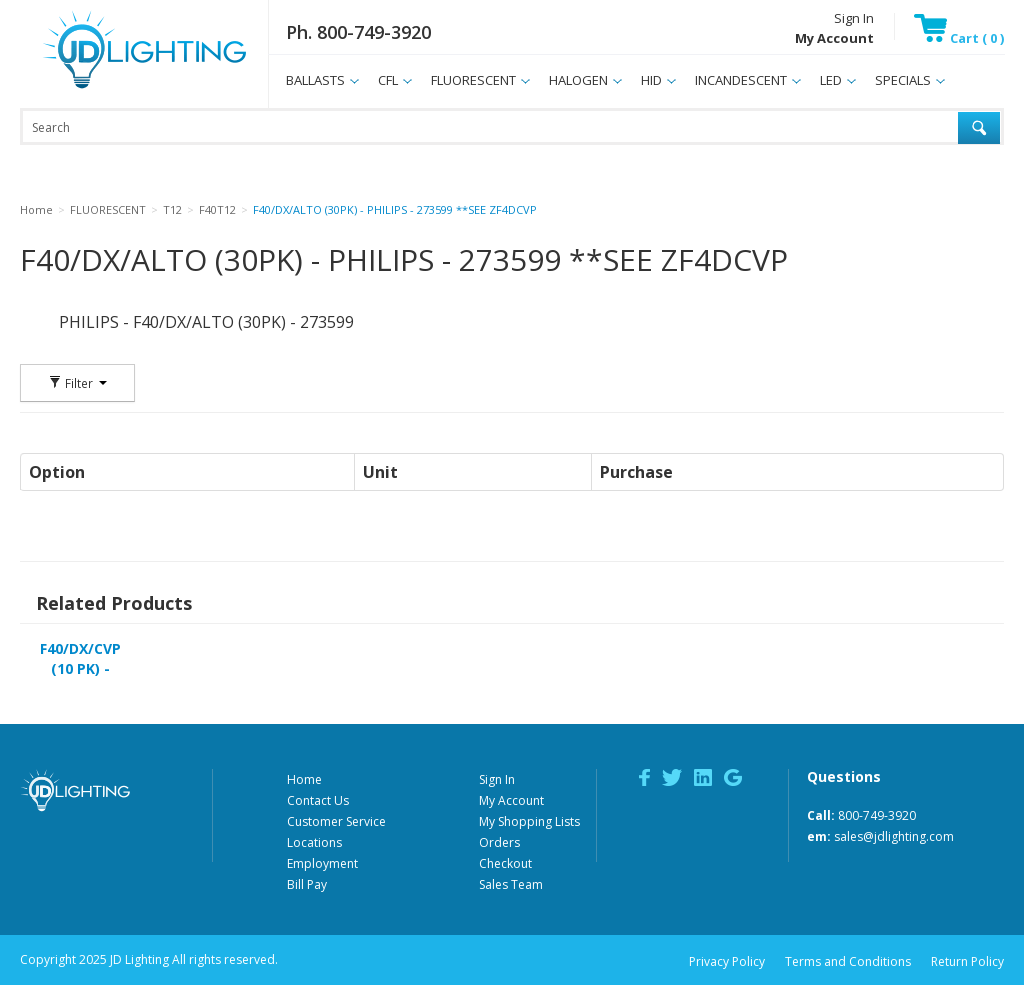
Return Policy (967, 961)
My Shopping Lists (529, 821)
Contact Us (318, 800)
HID (651, 80)
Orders (499, 842)
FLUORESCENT (473, 80)
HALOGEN (578, 80)
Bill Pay (307, 884)
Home (304, 779)
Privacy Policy (727, 961)
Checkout (505, 863)
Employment (322, 863)
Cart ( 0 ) (959, 38)
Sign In (854, 18)
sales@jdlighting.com (894, 836)
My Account (511, 800)
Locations (314, 842)
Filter (77, 383)
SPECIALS (903, 80)
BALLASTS (315, 80)
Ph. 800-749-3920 (358, 32)
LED (831, 80)
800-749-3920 (877, 815)
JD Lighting (119, 88)
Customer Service (336, 821)
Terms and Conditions (848, 961)
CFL (388, 80)
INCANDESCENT (741, 80)
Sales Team (511, 884)
